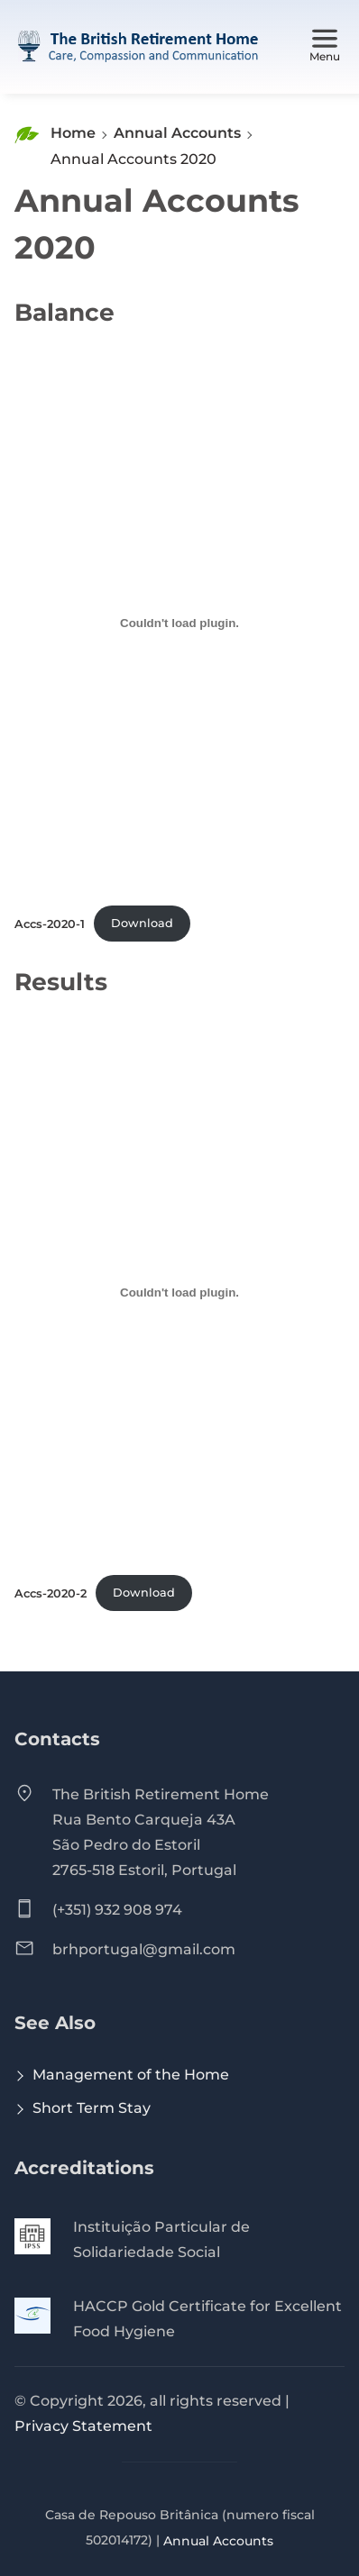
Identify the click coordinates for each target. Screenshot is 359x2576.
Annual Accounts (177, 132)
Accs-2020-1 (49, 923)
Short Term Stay (91, 2107)
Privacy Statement (83, 2426)
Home (73, 132)
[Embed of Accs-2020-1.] (179, 623)
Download (142, 923)
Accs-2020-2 (50, 1592)
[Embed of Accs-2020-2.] (179, 1293)
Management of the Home (130, 2074)
